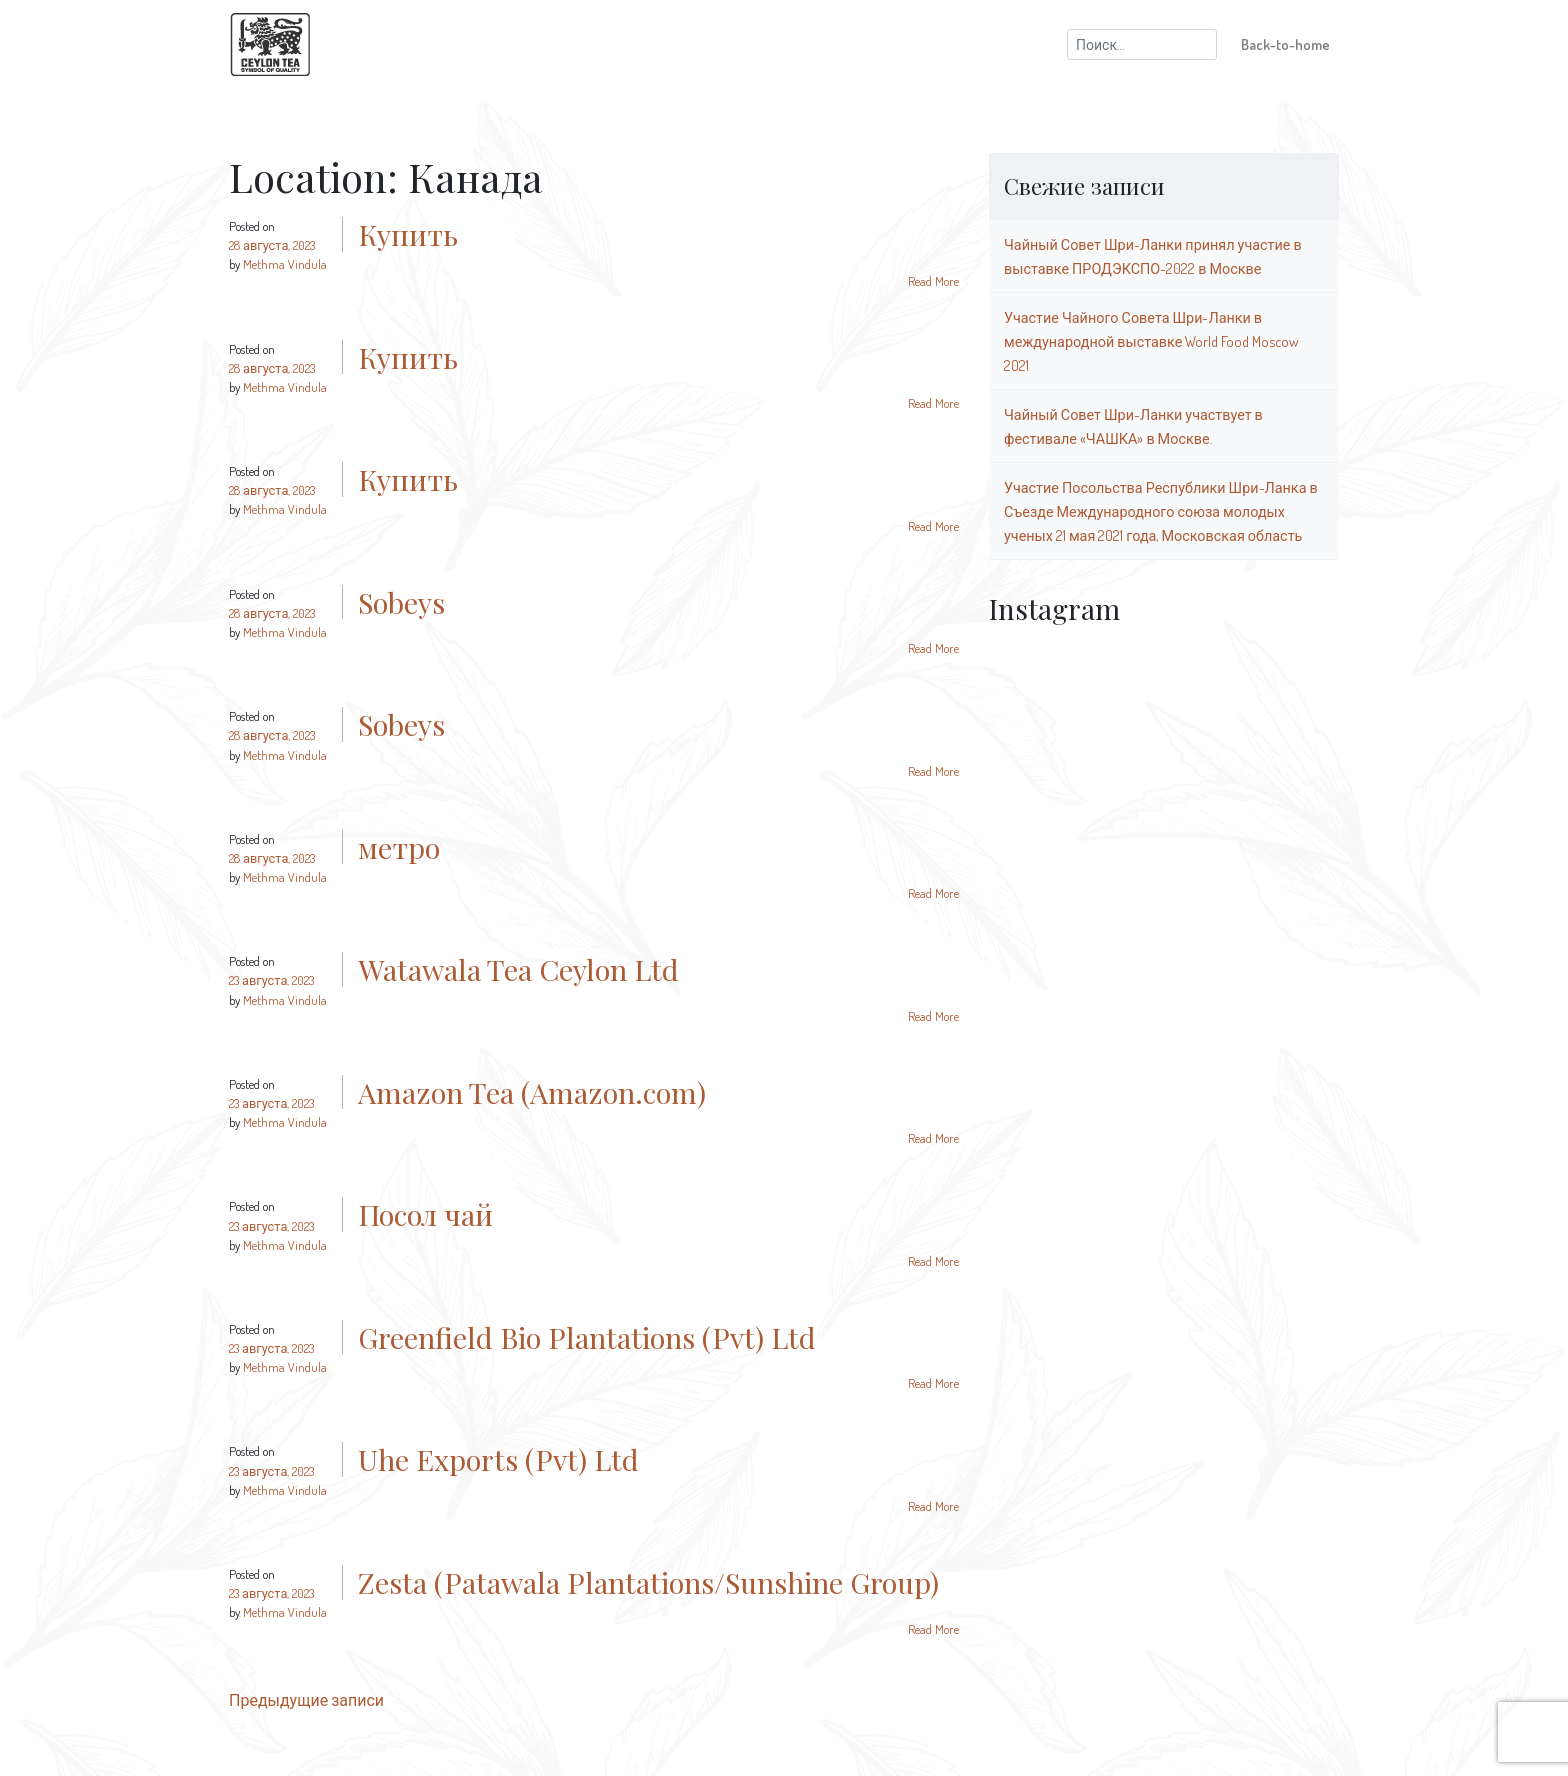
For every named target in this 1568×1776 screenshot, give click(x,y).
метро (399, 847)
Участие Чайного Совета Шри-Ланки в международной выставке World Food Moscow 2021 (1151, 341)
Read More (933, 281)
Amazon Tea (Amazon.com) (532, 1092)
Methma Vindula (285, 264)
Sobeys (401, 602)
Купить (408, 234)
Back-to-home (1285, 44)
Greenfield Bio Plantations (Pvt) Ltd (587, 1337)
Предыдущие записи (306, 1700)
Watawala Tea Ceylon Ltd (518, 969)
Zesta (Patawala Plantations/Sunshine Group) (648, 1582)
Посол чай (425, 1214)
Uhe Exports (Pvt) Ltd (498, 1459)
